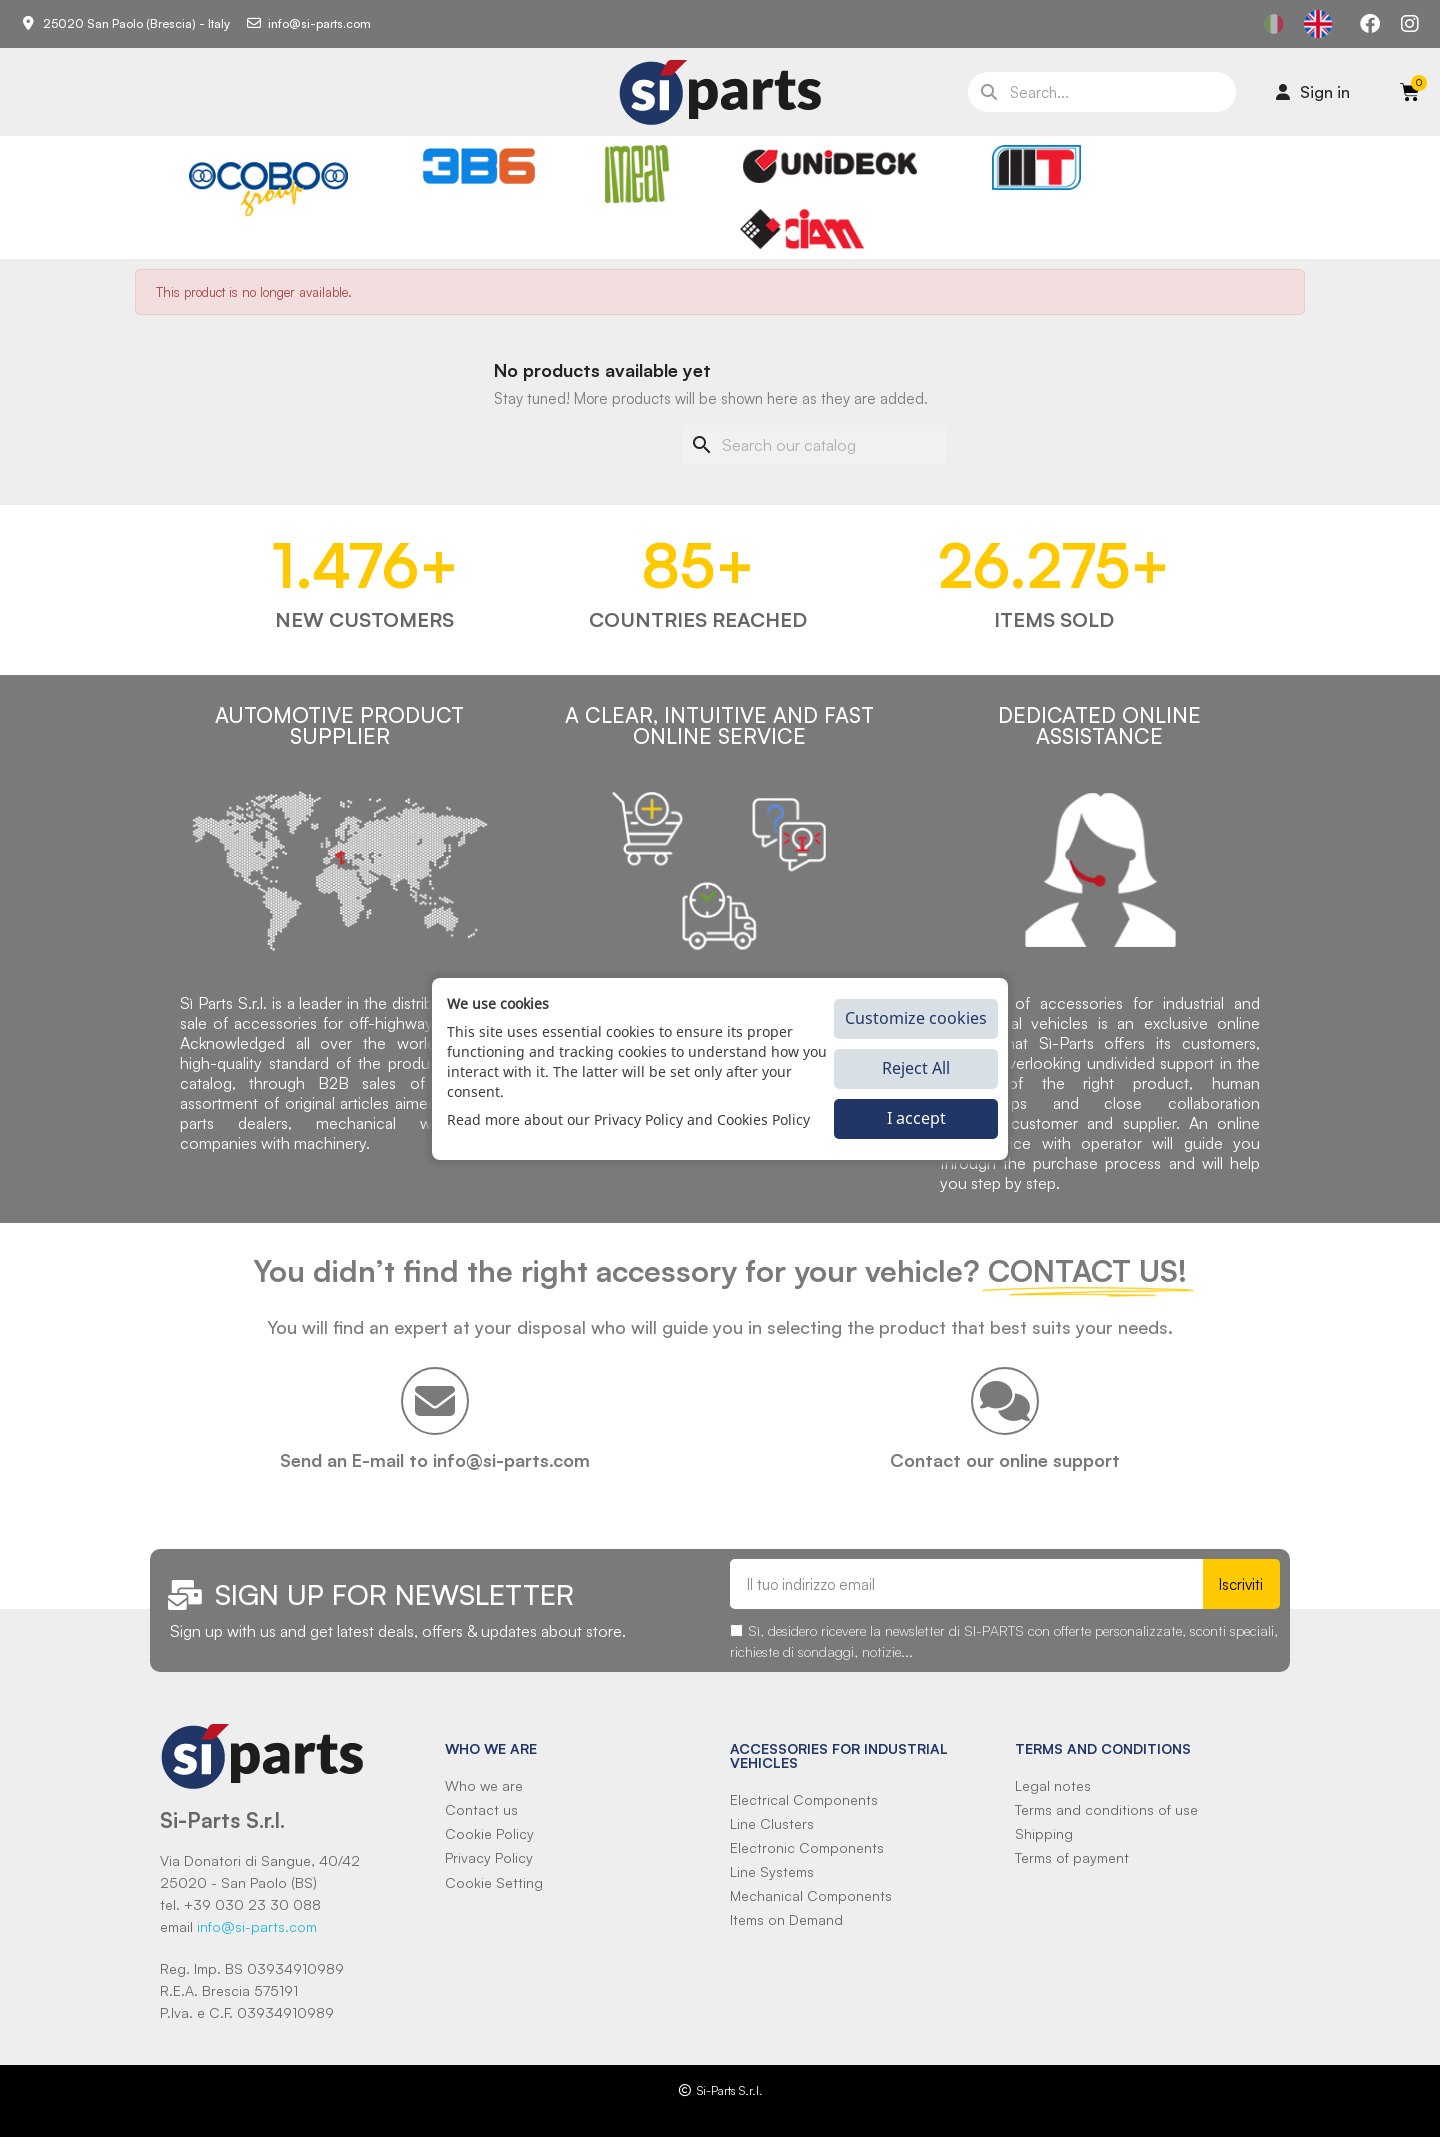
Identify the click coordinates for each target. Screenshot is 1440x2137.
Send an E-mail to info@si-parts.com (435, 1460)
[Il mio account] (1313, 92)
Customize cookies (916, 1018)
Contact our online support (1005, 1460)
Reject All (916, 1068)
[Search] (814, 445)
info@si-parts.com (257, 1926)
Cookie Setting (494, 1882)
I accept (916, 1118)
